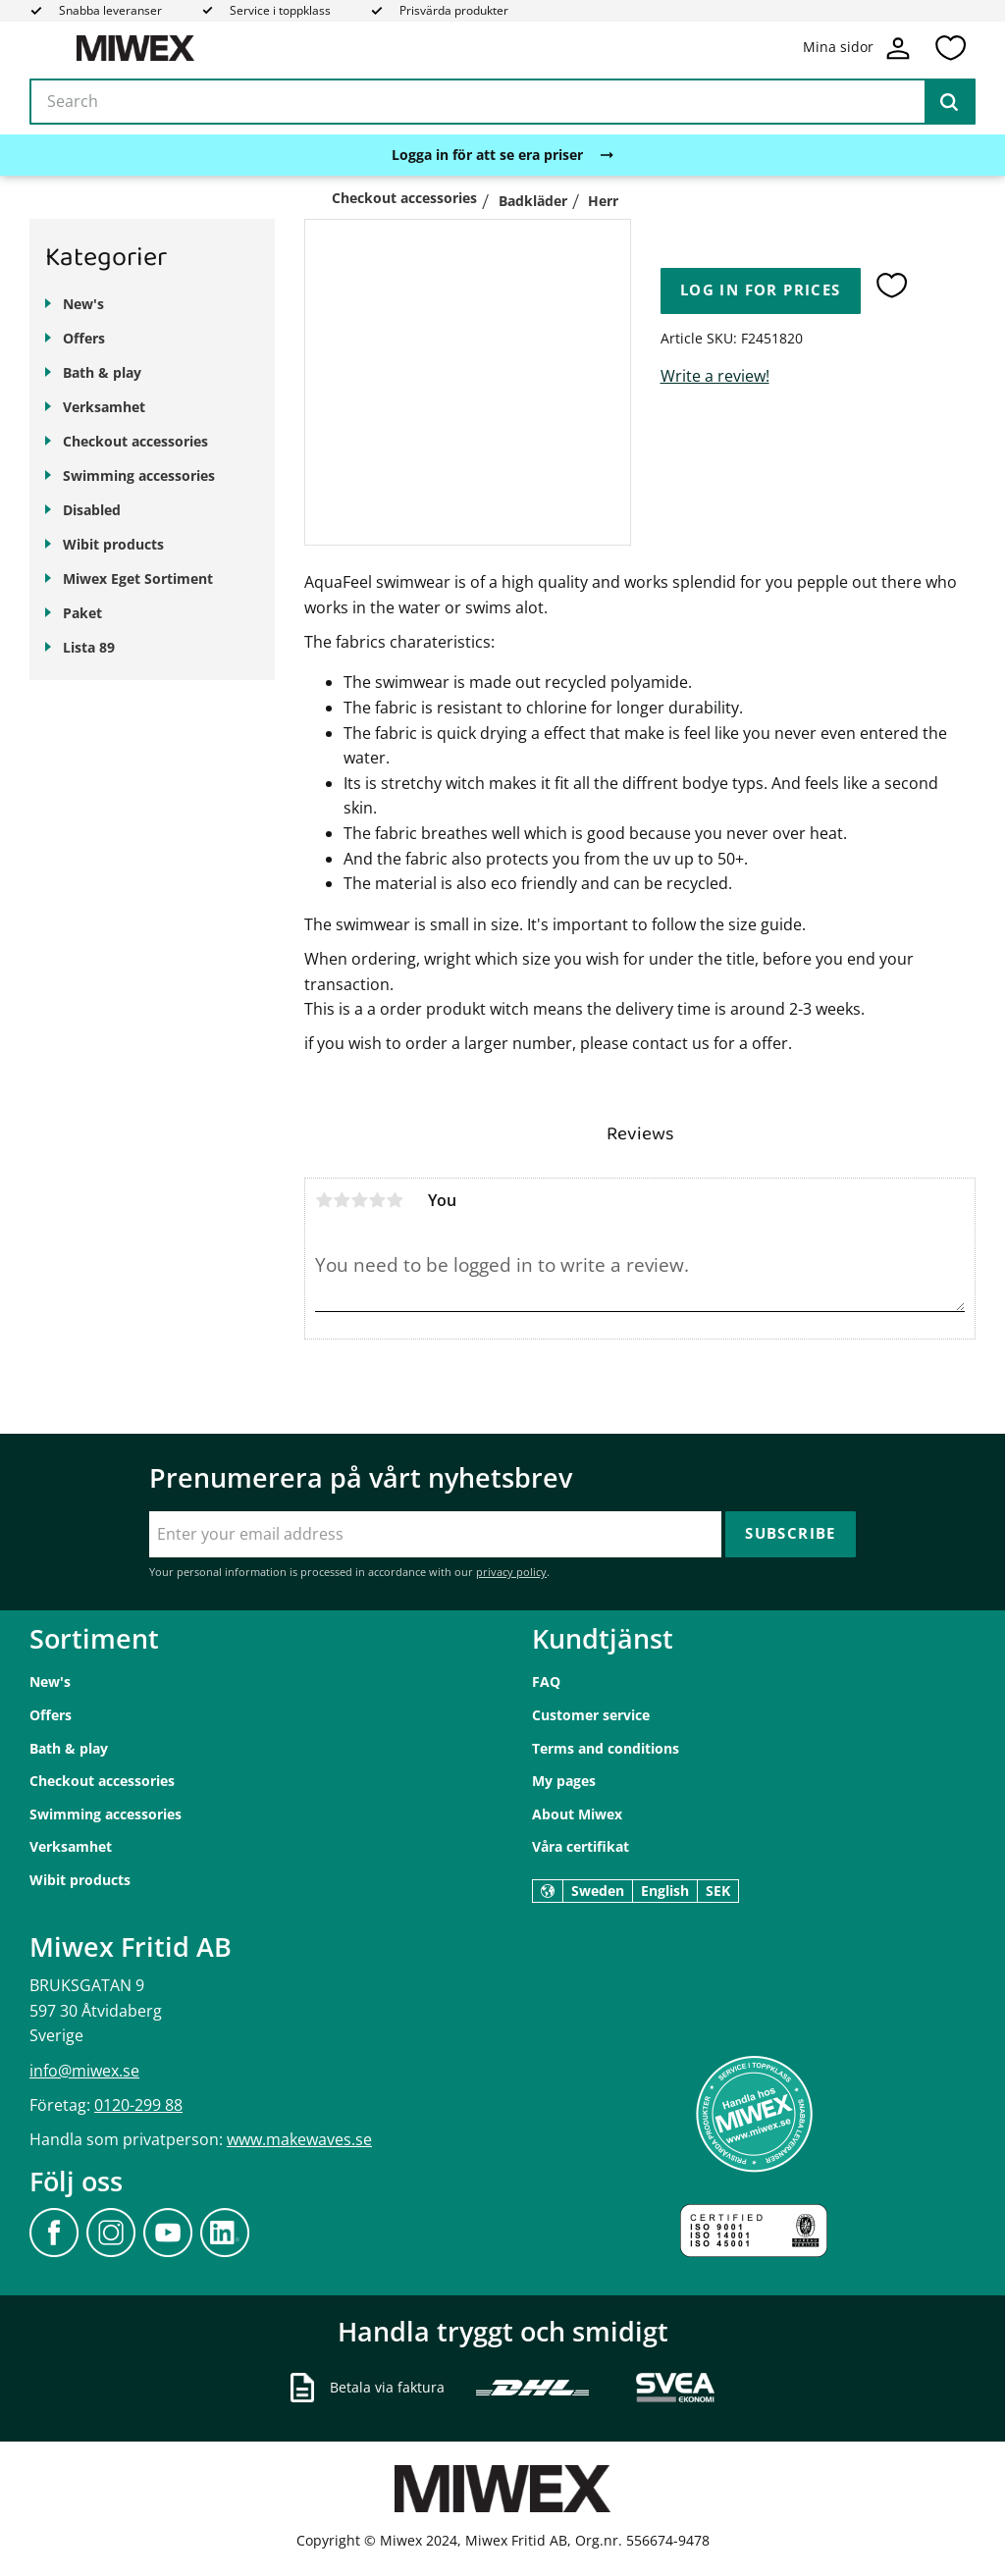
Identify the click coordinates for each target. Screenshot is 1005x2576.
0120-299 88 (138, 2105)
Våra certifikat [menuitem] (580, 1846)
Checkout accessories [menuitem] (135, 441)
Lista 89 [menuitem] (89, 647)
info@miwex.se (84, 2070)
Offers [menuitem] (84, 338)
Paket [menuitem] (82, 613)
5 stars (394, 1200)
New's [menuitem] (83, 303)
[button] (950, 48)
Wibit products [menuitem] (113, 544)
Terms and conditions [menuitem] (605, 1748)
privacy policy (511, 1571)
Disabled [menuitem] (92, 509)
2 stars (341, 1200)
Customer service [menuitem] (591, 1715)
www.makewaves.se (299, 2139)
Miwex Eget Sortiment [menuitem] (138, 578)
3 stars (359, 1200)
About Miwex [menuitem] (577, 1814)
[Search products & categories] (502, 102)
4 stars (377, 1200)
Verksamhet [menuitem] (104, 406)
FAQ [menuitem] (546, 1681)
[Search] (949, 102)
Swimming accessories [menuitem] (139, 475)
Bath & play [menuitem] (102, 372)
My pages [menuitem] (564, 1780)
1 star (324, 1200)
